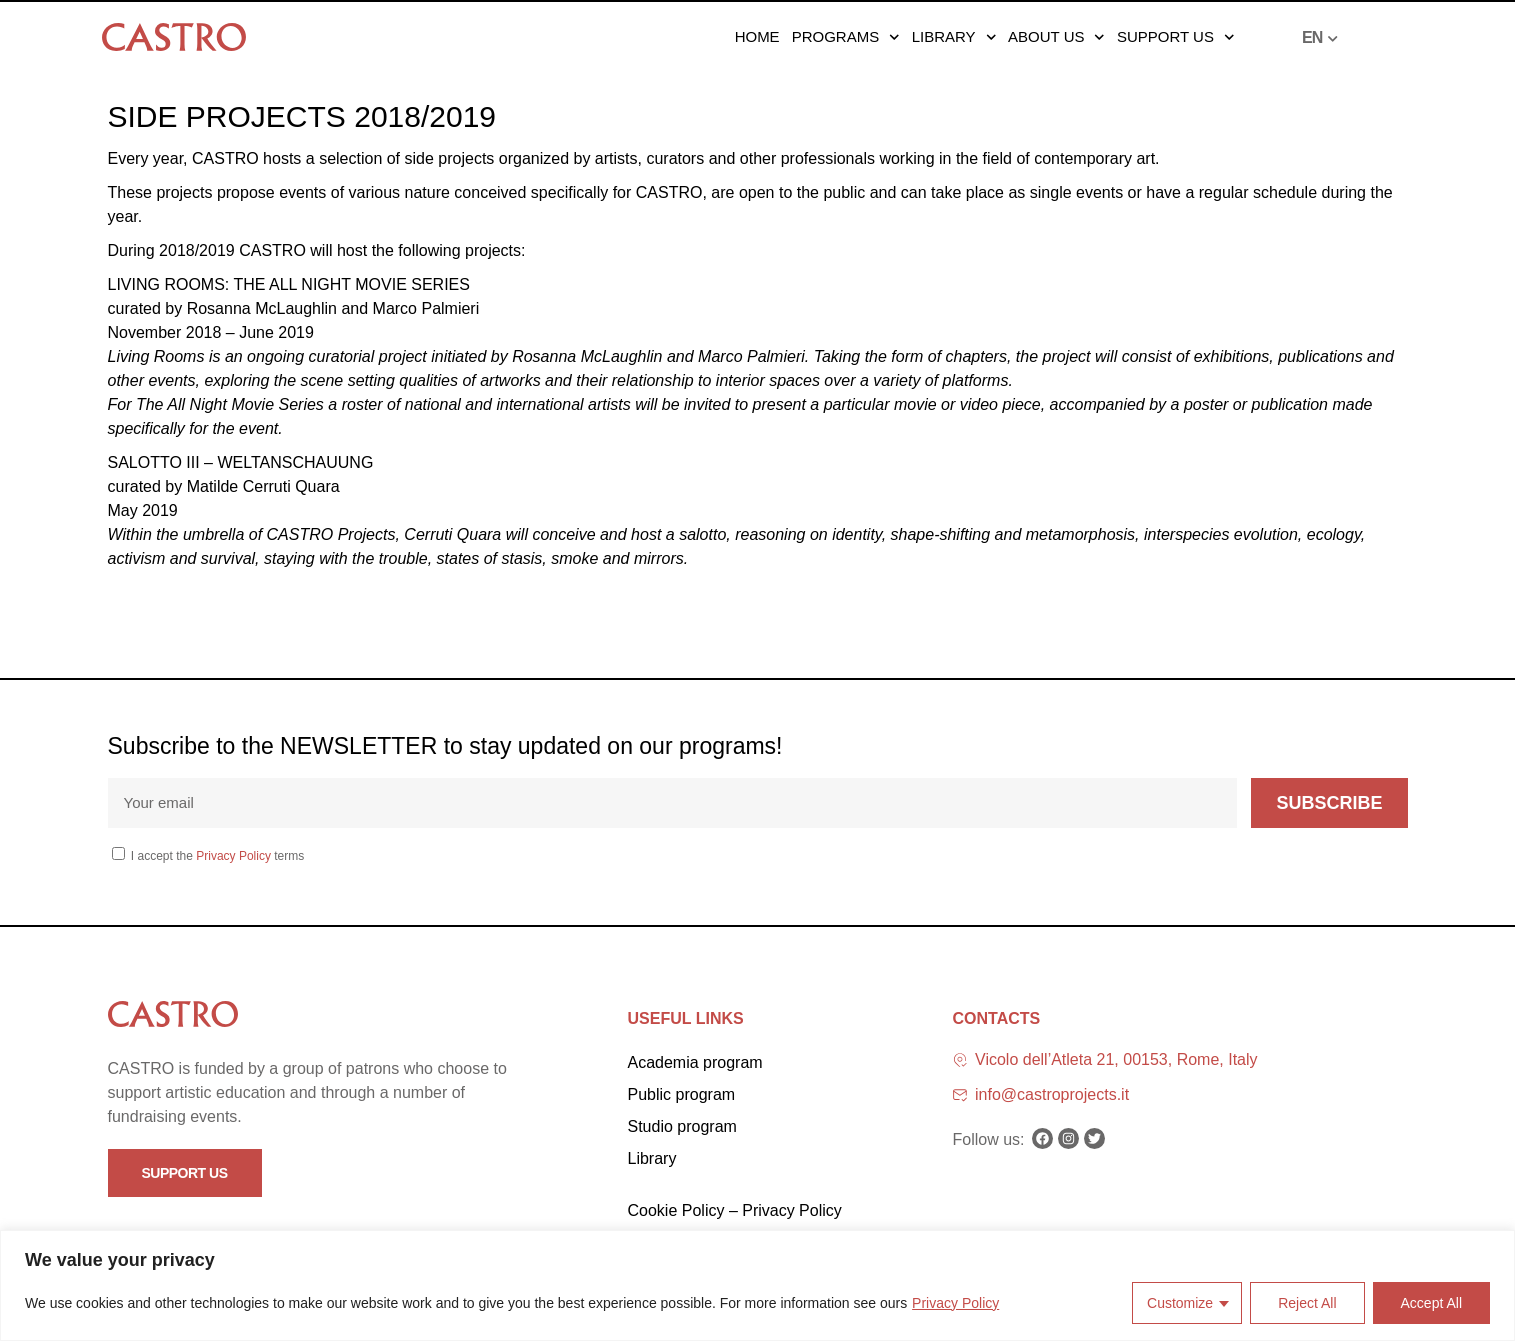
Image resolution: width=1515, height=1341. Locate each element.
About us (1056, 37)
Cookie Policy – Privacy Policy (735, 1210)
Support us (1175, 37)
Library (954, 37)
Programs (846, 37)
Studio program (682, 1126)
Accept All (1431, 1303)
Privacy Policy (955, 1303)
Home (757, 36)
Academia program (695, 1062)
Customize (1180, 1303)
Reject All (1307, 1303)
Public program (682, 1094)
